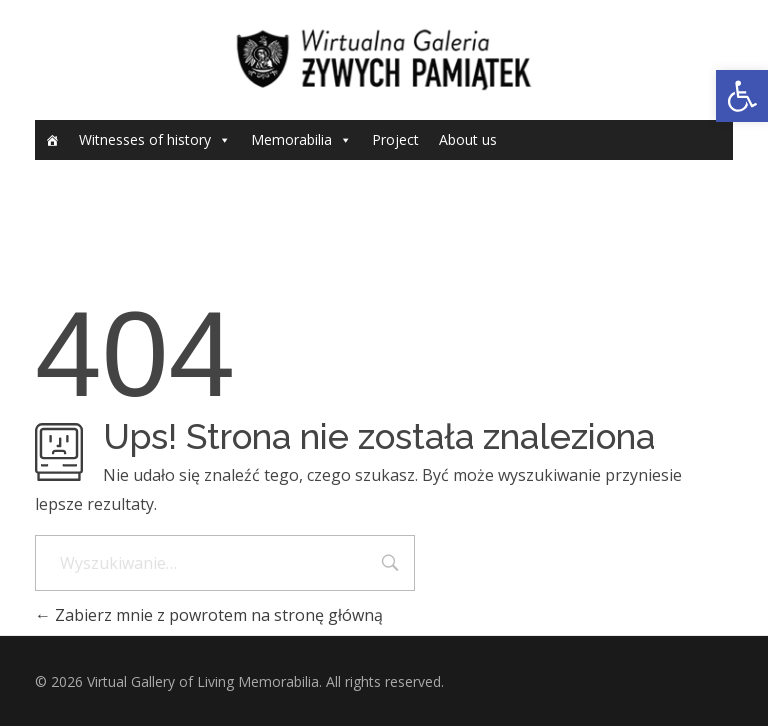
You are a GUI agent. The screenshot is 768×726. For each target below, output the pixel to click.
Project (395, 139)
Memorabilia (291, 139)
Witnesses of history (145, 139)
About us (468, 139)
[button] (742, 96)
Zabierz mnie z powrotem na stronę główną (209, 615)
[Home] (52, 140)
